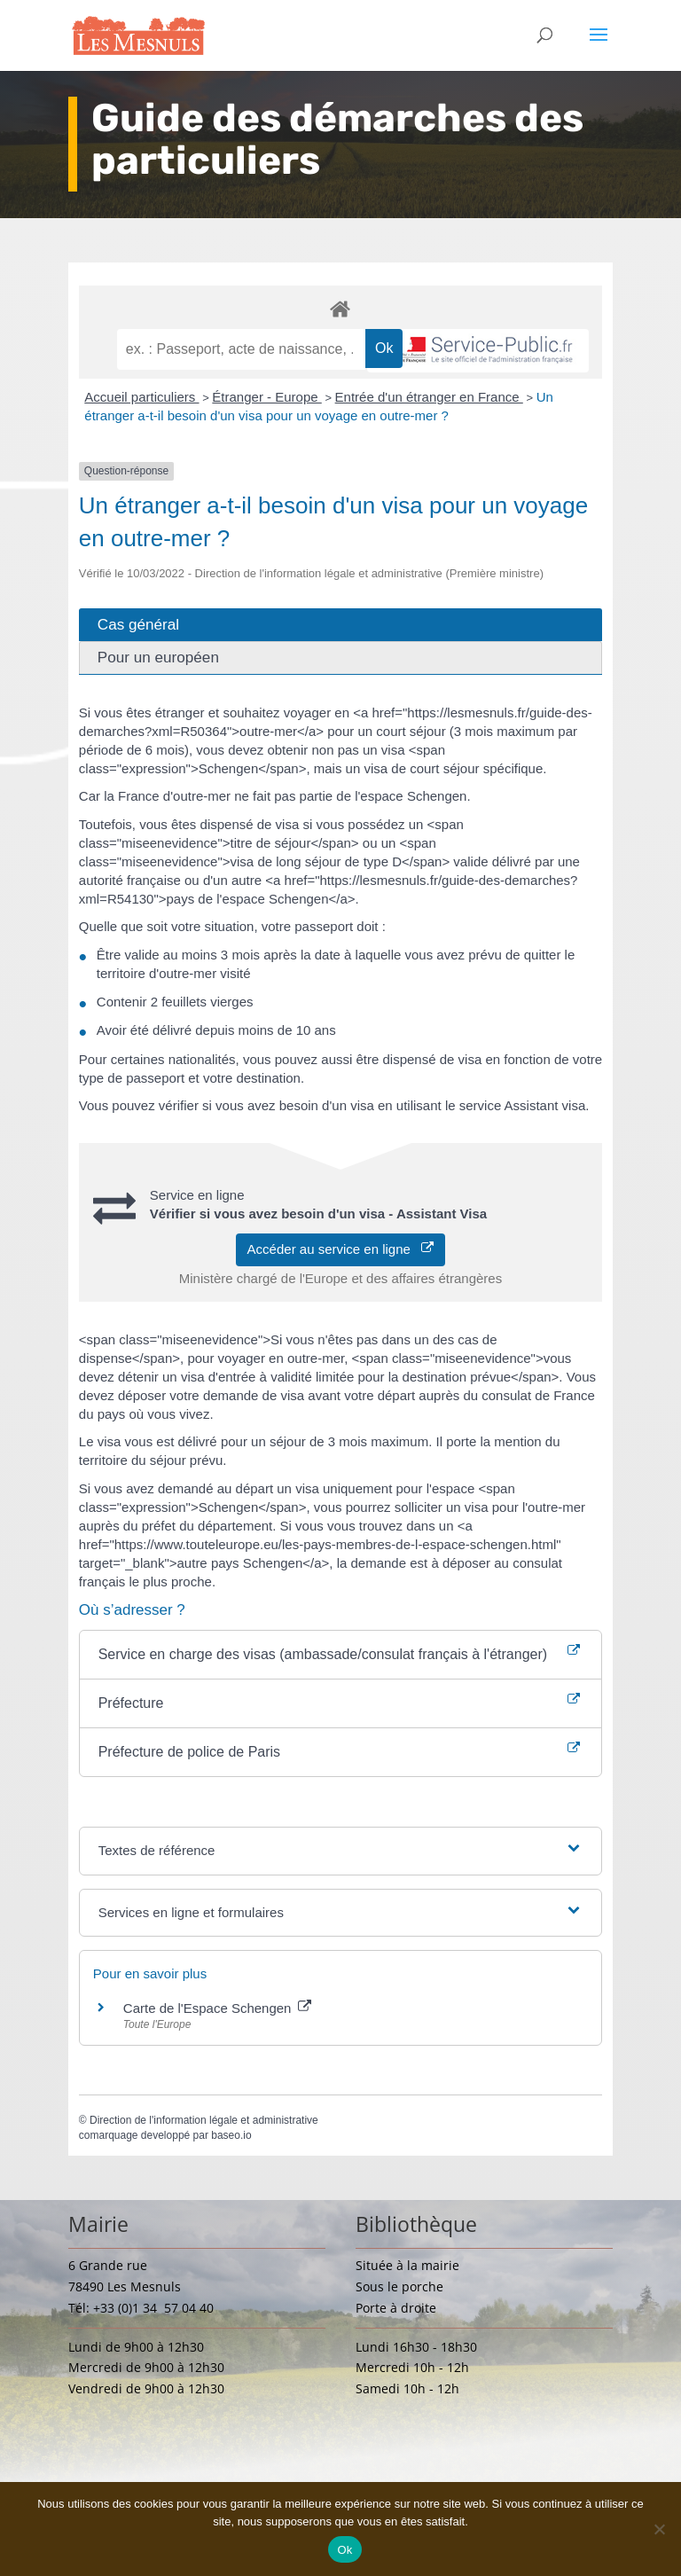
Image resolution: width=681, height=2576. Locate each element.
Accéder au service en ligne (340, 1249)
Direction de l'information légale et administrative (204, 2120)
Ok (344, 2549)
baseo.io (231, 2135)
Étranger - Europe (266, 396)
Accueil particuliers (141, 396)
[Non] (659, 2529)
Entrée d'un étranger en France (429, 396)
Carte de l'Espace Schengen (217, 2008)
